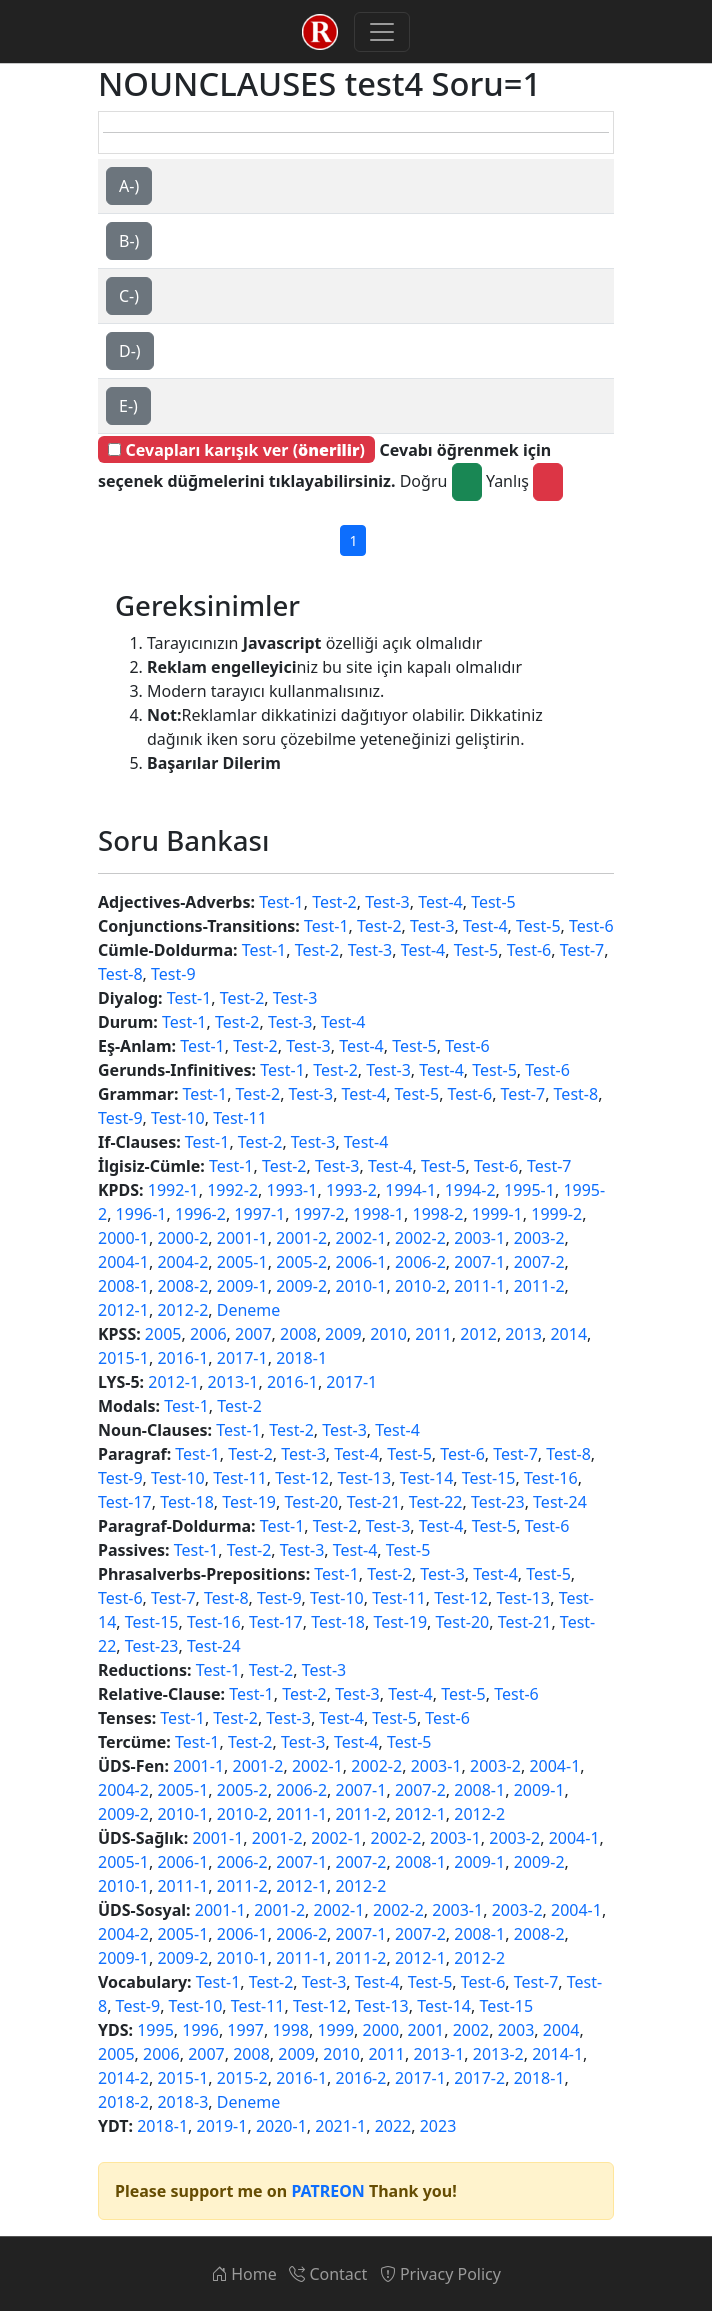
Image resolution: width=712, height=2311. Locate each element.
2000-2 (182, 1238)
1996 (200, 2030)
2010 (388, 1334)
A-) (129, 186)
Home (244, 2274)
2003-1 (479, 1238)
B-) (129, 241)
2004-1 (123, 1262)
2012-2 (182, 1310)
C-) (129, 296)
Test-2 (334, 902)
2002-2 (420, 1238)
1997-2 (319, 1214)
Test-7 (582, 950)
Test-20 (311, 1502)
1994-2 (470, 1190)
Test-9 (173, 974)
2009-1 (242, 1286)
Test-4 (440, 902)
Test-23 (498, 1502)
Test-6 (591, 926)
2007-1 (479, 1262)
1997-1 (259, 1214)
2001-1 (242, 1238)
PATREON (327, 2191)
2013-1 (233, 1382)
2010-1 (361, 1286)
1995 (155, 2030)
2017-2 (479, 2078)
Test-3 (387, 902)
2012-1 (123, 1310)
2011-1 (479, 1286)
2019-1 (222, 2126)
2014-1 (557, 2054)
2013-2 (498, 2054)
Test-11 (240, 1118)
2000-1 (123, 1238)
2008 (298, 1334)
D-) (130, 351)
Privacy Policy (440, 2274)
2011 (433, 1334)
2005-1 (242, 1262)
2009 (343, 1334)
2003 (516, 2030)
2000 (381, 2030)
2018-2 (123, 2102)
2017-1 (242, 1358)
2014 (568, 1334)
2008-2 (182, 1286)
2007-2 (539, 1262)
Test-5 (493, 902)
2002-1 (361, 1238)
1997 (245, 2030)
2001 (426, 2030)
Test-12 (302, 1478)
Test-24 (560, 1502)
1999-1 (497, 1214)
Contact (328, 2274)
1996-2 (200, 1214)
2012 (478, 1334)
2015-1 (123, 1358)
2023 (438, 2126)
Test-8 (120, 974)
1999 (335, 2030)
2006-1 (361, 1262)
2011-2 (539, 1286)
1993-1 (292, 1190)
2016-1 (182, 1358)
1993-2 (351, 1190)
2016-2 (361, 2078)
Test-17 (125, 1502)
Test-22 (436, 1502)
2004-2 (182, 1262)
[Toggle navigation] (382, 32)
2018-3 (182, 2102)
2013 (523, 1334)
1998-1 (378, 1214)
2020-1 (281, 2126)
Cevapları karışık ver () (236, 450)
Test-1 (281, 902)
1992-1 (173, 1190)
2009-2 (301, 1286)
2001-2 (301, 1238)
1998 (290, 2030)
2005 (163, 1334)
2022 (393, 2126)
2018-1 (301, 1358)
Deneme (249, 1310)
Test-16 (551, 1478)
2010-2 (420, 1286)
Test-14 (427, 1478)
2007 (253, 1334)
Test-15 (489, 1478)
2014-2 (123, 2078)
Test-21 (374, 1502)
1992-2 (232, 1190)
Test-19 (249, 1502)
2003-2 (539, 1238)
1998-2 (437, 1214)
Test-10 (178, 1118)
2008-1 (123, 1286)
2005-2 (301, 1262)
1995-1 (529, 1190)
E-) (128, 406)
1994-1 (410, 1190)
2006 (208, 1334)
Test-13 (364, 1478)
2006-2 (420, 1262)
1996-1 (141, 1214)
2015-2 (242, 2078)
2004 (561, 2030)
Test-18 (187, 1502)
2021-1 (340, 2126)
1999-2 (556, 1214)
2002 (471, 2030)
